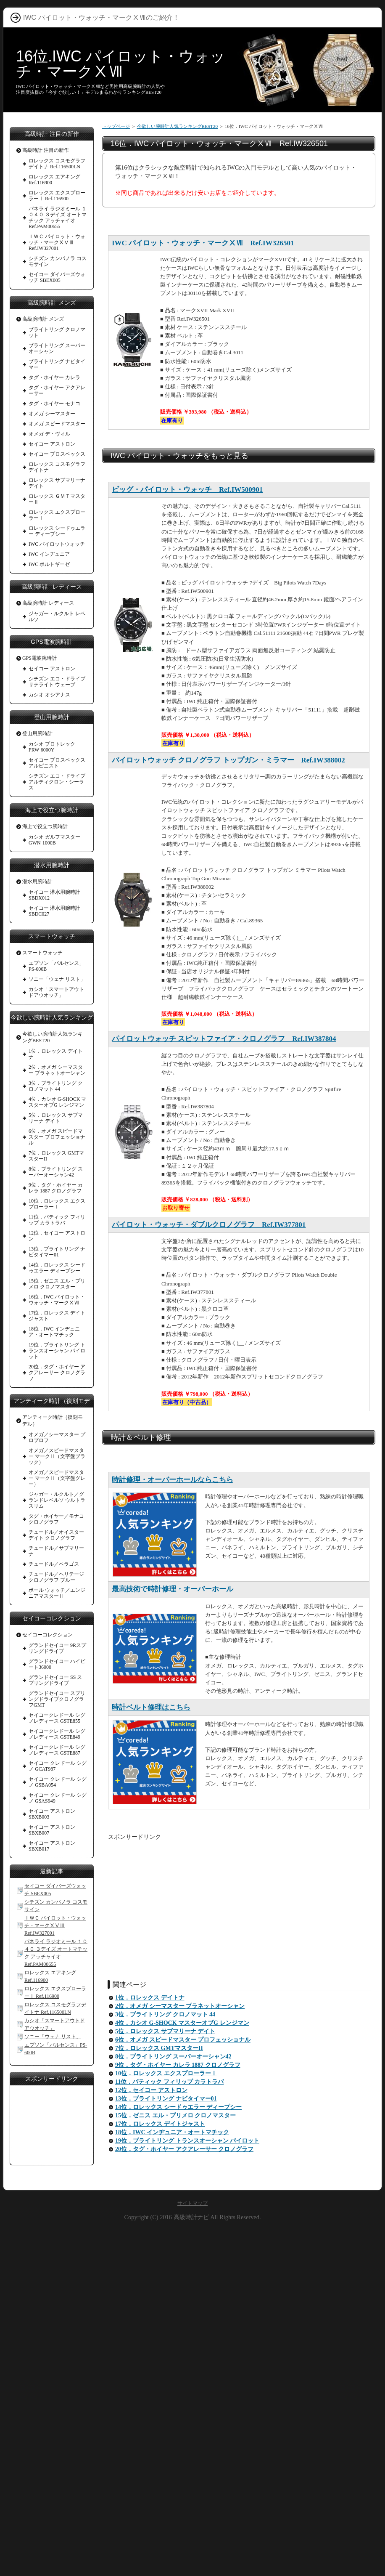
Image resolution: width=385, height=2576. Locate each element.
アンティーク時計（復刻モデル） (52, 1420)
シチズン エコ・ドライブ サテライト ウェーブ (57, 682)
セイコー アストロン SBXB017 (52, 1846)
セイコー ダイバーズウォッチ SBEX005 (57, 277)
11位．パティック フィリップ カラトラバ (169, 2082)
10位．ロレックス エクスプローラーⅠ (166, 2073)
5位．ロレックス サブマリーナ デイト (165, 2031)
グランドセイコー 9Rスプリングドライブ (57, 1648)
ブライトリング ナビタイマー (57, 364)
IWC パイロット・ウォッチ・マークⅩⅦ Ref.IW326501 (203, 243)
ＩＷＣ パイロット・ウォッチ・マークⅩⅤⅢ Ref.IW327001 (57, 242)
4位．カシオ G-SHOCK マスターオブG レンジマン (182, 2023)
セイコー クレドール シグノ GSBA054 (58, 1782)
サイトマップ (192, 2203)
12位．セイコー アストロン (151, 2090)
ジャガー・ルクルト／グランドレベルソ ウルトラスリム (57, 1500)
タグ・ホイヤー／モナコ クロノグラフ (56, 1519)
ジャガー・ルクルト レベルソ (57, 616)
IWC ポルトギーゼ (49, 564)
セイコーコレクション (47, 1635)
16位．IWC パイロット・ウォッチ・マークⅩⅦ (57, 1300)
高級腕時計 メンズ (43, 319)
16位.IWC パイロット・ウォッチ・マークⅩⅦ (120, 64)
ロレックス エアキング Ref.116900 (54, 180)
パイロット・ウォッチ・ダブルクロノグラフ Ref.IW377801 (209, 1225)
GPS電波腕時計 (39, 658)
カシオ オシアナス (49, 695)
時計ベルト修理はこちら (151, 1707)
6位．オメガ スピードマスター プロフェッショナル (183, 2040)
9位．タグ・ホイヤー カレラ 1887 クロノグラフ (177, 2065)
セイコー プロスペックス (57, 454)
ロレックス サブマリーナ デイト (57, 483)
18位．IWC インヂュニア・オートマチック (172, 2132)
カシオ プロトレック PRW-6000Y (52, 747)
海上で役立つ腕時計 (45, 826)
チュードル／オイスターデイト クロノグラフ (56, 1535)
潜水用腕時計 (37, 881)
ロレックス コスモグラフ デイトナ (57, 467)
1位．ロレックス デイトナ (150, 1997)
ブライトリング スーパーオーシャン (57, 348)
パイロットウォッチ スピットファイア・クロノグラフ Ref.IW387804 (224, 1039)
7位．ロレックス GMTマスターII (159, 2048)
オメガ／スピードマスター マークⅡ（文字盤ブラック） (57, 1456)
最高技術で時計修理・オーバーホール (172, 1589)
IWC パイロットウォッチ (57, 544)
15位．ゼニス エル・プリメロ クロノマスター (175, 2115)
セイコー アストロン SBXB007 (52, 1830)
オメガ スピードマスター (57, 424)
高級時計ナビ (191, 2217)
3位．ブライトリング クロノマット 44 (165, 2014)
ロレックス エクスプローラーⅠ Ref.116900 (57, 196)
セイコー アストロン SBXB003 (52, 1814)
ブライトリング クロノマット (57, 332)
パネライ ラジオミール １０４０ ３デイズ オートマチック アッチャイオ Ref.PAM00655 (58, 217)
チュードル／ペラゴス (54, 1564)
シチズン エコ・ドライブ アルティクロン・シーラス (57, 782)
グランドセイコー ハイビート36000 (57, 1664)
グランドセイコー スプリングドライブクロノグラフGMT (57, 1699)
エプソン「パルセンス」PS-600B (56, 966)
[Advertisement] (238, 1900)
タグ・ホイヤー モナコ (54, 403)
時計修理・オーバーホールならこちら (172, 1480)
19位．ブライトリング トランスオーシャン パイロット (187, 2141)
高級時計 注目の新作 (45, 150)
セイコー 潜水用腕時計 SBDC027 (54, 911)
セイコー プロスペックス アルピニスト (57, 763)
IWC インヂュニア (49, 554)
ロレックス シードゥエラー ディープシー (57, 531)
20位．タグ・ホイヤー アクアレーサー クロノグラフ (184, 2149)
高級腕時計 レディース (48, 603)
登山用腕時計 (37, 733)
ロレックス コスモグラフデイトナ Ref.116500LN (57, 164)
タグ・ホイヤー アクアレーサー (57, 390)
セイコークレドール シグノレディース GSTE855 (57, 1718)
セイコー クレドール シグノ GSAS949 (58, 1798)
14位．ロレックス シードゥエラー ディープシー (178, 2107)
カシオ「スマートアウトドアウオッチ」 (56, 992)
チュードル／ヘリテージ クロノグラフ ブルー (56, 1577)
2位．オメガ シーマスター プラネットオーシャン (180, 2006)
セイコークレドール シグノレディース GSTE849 (57, 1734)
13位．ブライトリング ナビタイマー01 (166, 2098)
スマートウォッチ (42, 953)
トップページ (116, 126)
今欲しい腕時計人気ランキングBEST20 (177, 126)
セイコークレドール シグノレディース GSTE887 (57, 1750)
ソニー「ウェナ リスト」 (57, 979)
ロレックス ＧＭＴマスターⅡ (57, 499)
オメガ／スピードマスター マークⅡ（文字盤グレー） (57, 1478)
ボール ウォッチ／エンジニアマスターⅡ (57, 1593)
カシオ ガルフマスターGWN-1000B (54, 840)
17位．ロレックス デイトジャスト (160, 2124)
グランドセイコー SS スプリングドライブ (55, 1680)
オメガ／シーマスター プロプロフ (57, 1437)
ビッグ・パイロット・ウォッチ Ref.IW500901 (187, 490)
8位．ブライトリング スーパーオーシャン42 (173, 2056)
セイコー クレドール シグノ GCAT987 (58, 1766)
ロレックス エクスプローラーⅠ (57, 515)
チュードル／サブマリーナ (56, 1551)
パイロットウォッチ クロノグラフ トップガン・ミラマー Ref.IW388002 (228, 760)
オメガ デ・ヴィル (49, 434)
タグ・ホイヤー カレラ (54, 377)
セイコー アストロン (52, 444)
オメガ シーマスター (52, 414)
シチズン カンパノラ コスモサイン (58, 261)
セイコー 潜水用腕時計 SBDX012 (54, 895)
